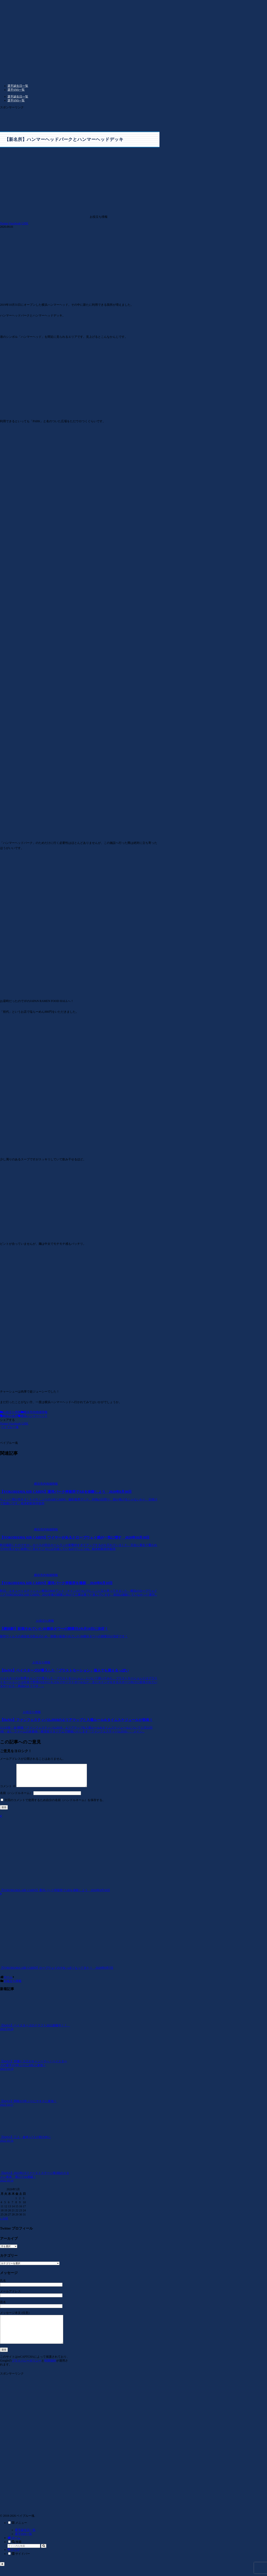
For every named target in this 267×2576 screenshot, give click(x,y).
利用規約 (50, 2370)
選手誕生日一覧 (25, 2540)
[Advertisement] (79, 117)
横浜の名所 (9, 1416)
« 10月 (4, 2223)
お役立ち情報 (10, 1412)
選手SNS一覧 (23, 2543)
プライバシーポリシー (26, 2370)
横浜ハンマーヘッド (32, 1416)
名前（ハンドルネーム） (16, 1797)
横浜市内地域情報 (34, 1412)
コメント (8, 1790)
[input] (23, 2556)
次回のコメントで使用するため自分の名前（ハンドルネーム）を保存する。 (54, 1804)
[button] (43, 2556)
